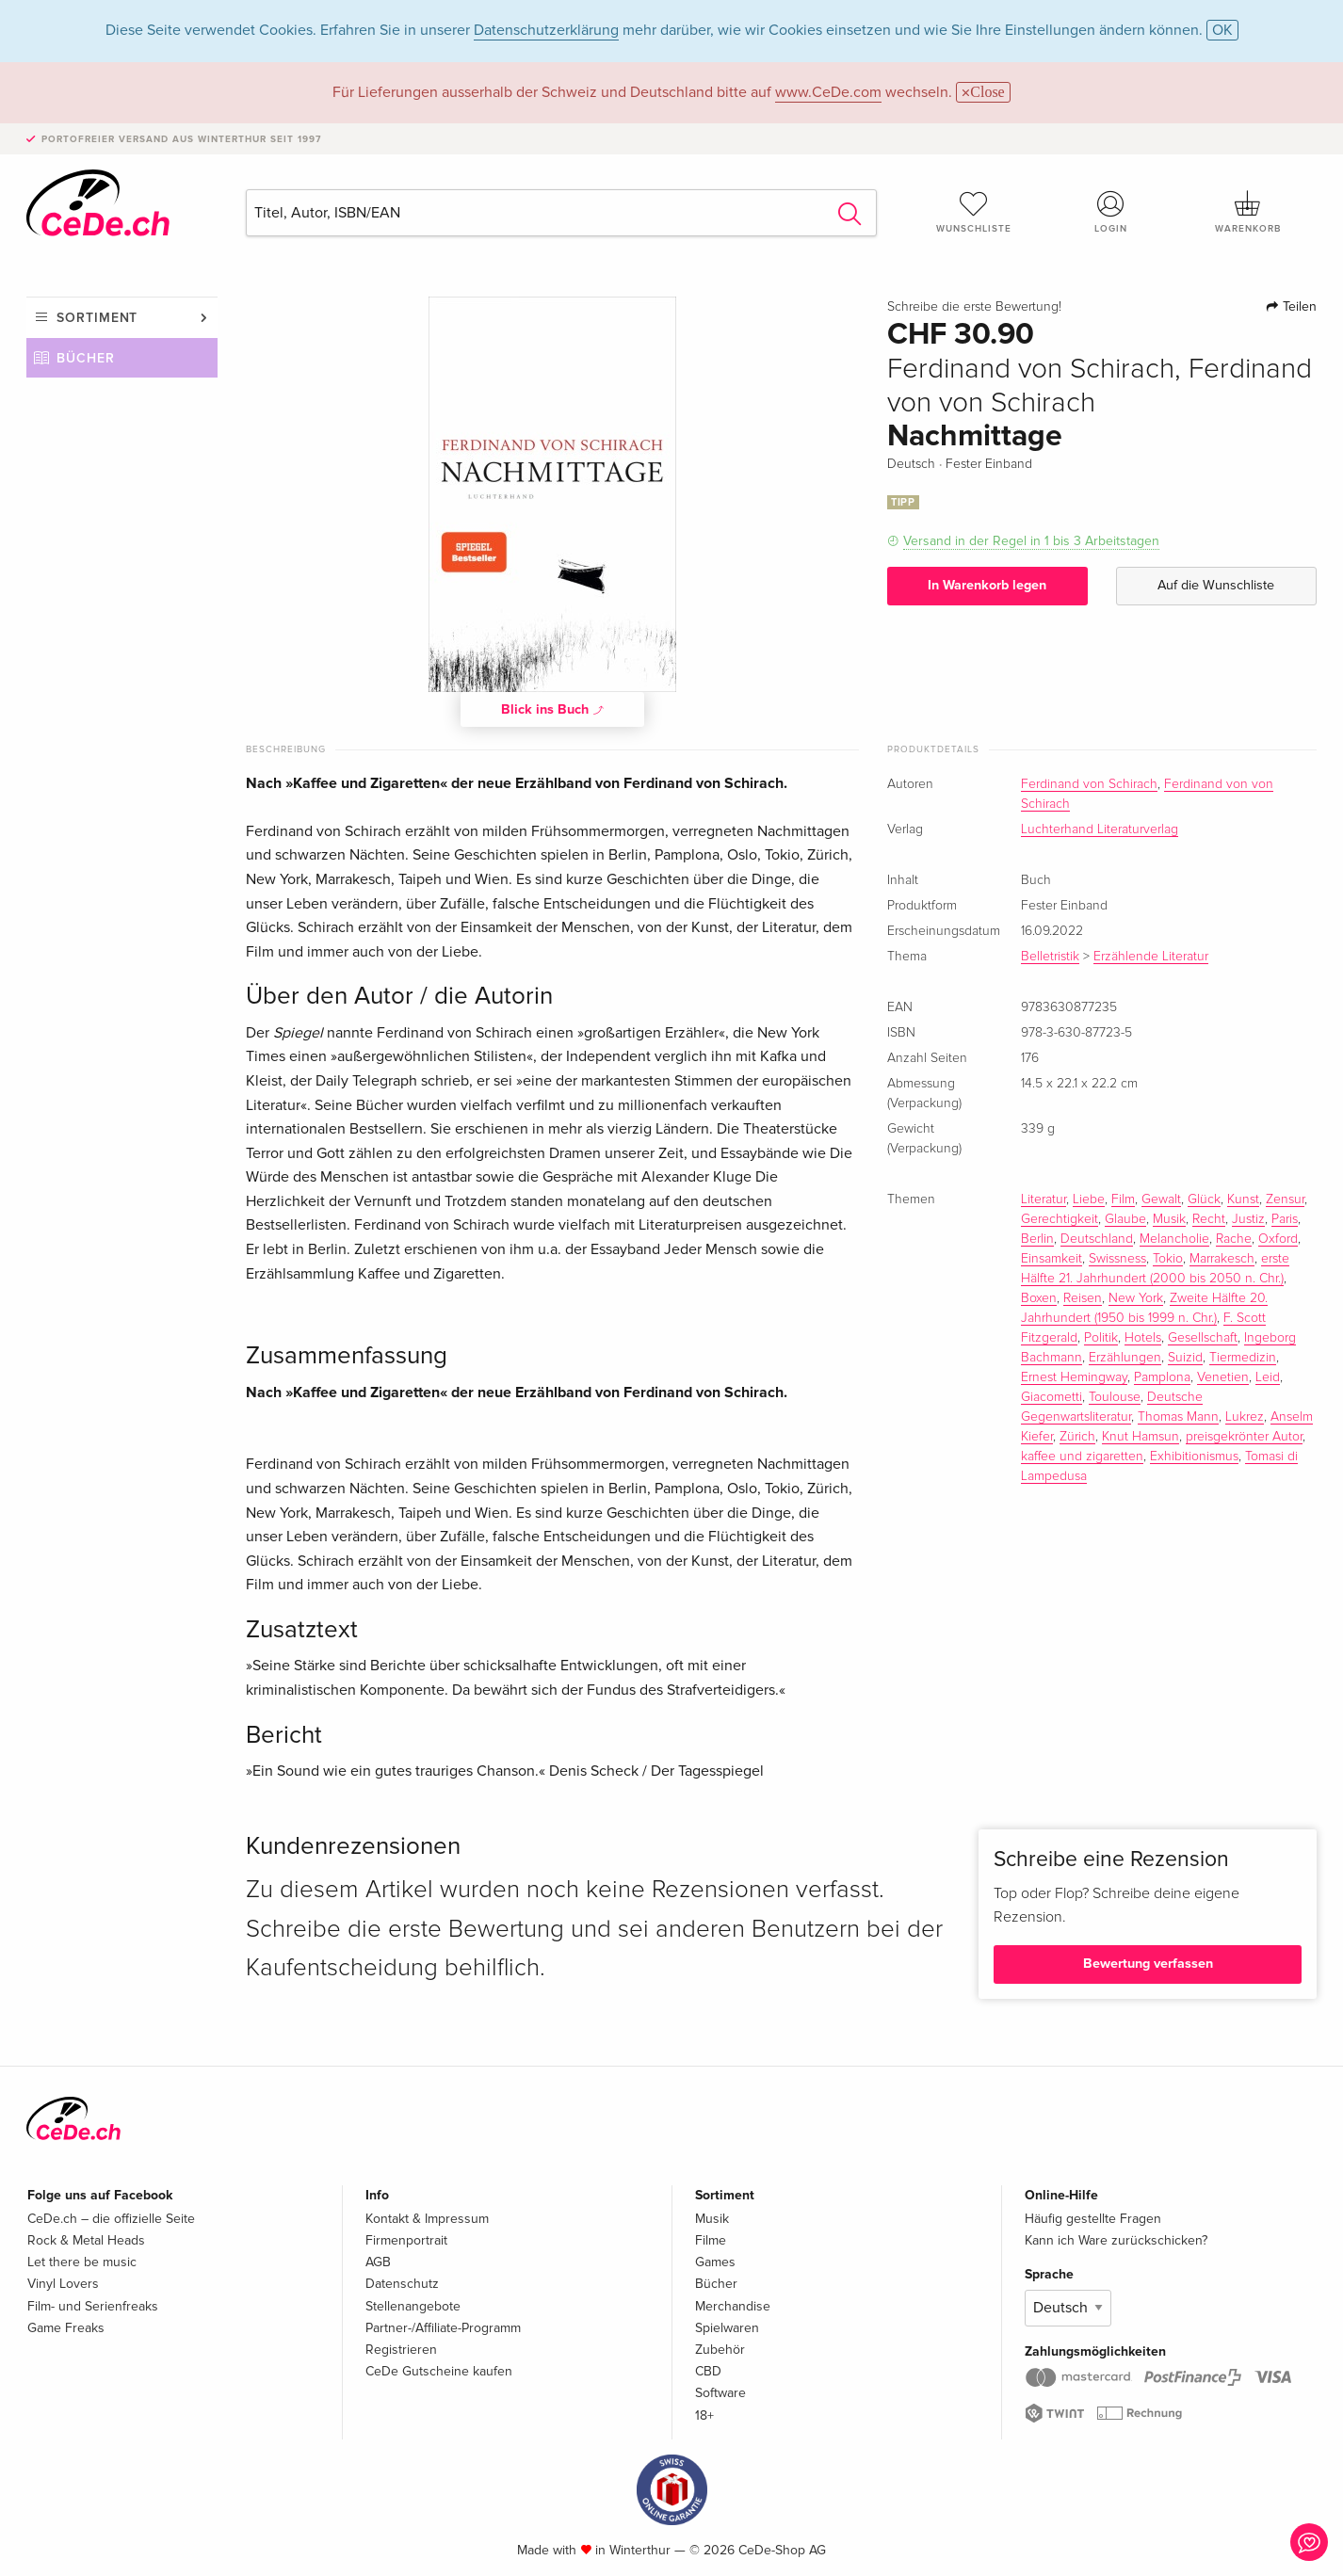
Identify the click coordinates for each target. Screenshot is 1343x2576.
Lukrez (1244, 1417)
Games (715, 2262)
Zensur (1285, 1199)
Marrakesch (1221, 1258)
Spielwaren (727, 2328)
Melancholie (1174, 1239)
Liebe (1089, 1199)
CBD (708, 2371)
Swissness (1117, 1258)
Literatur (1043, 1199)
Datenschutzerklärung (546, 30)
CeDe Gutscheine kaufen (438, 2371)
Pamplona (1162, 1377)
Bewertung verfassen (1148, 1964)
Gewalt (1161, 1199)
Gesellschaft (1203, 1337)
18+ (704, 2415)
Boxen (1039, 1298)
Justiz (1248, 1219)
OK (1222, 30)
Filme (710, 2240)
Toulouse (1115, 1397)
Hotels (1143, 1337)
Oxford (1278, 1239)
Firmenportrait (406, 2240)
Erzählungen (1125, 1357)
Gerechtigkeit (1059, 1219)
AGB (378, 2262)
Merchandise (732, 2306)
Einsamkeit (1051, 1258)
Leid (1267, 1377)
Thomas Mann (1178, 1417)
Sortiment (97, 318)
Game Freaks (66, 2328)
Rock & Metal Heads (86, 2240)
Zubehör (720, 2350)
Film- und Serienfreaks (92, 2306)
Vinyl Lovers (63, 2284)
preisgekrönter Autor (1244, 1436)
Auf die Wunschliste (1215, 585)
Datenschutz (402, 2284)
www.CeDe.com (828, 92)
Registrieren (401, 2350)
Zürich (1077, 1436)
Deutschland (1096, 1239)
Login (1111, 211)
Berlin (1037, 1239)
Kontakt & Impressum (427, 2219)
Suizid (1185, 1357)
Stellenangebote (413, 2306)
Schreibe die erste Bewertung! (974, 307)
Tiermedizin (1242, 1357)
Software (720, 2393)
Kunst (1243, 1199)
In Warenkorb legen (987, 585)
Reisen (1082, 1298)
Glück (1204, 1199)
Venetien (1223, 1377)
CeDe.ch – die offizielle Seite (111, 2219)
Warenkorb (1248, 211)
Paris (1284, 1219)
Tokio (1168, 1258)
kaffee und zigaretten (1082, 1456)
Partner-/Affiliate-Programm (443, 2328)
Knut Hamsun (1140, 1436)
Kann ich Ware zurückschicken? (1116, 2240)
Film (1123, 1199)
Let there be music (82, 2262)
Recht (1208, 1219)
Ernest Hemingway (1074, 1377)
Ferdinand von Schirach (1089, 784)
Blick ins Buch (553, 708)
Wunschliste (974, 211)
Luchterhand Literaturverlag (1099, 829)
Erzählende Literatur (1150, 956)
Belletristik (1050, 956)
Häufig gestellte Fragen (1093, 2219)
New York (1135, 1298)
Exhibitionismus (1194, 1456)
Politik (1101, 1337)
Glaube (1125, 1219)
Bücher (86, 358)
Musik (1169, 1219)
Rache (1234, 1239)
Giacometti (1051, 1397)
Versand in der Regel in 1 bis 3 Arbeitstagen (1031, 541)
